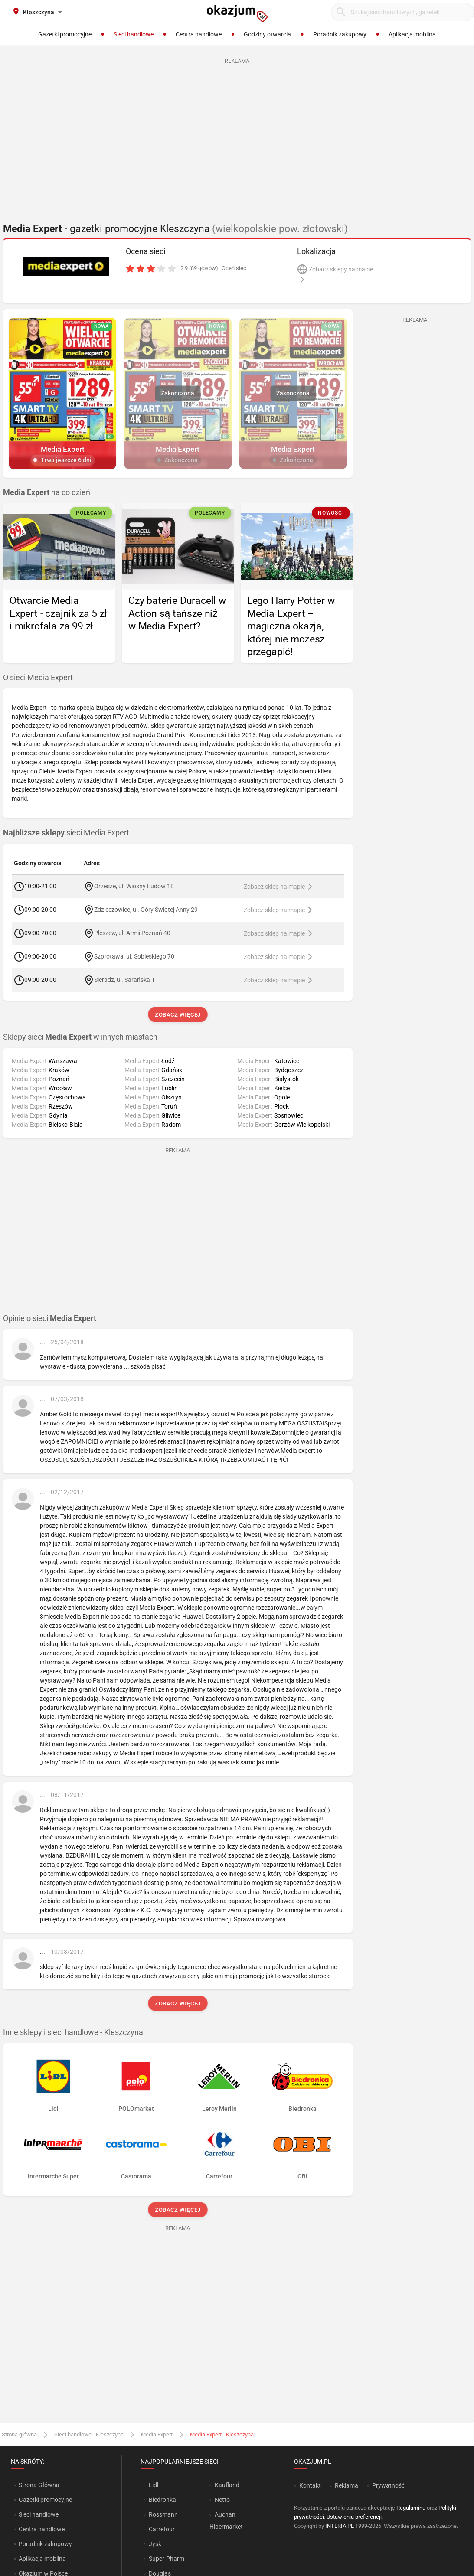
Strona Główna (39, 2484)
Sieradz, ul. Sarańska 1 (124, 979)
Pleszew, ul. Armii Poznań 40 (132, 932)
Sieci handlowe (39, 2514)
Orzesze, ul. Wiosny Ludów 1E (134, 886)
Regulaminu (410, 2507)
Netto (222, 2499)
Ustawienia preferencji (354, 2517)
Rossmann (163, 2514)
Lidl (153, 2484)
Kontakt (310, 2485)
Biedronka (162, 2499)
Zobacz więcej (177, 1014)
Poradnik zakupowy (45, 2543)
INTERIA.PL (339, 2526)
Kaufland (227, 2484)
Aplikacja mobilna (42, 2558)
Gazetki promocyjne (45, 2499)
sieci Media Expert (66, 832)
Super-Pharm (166, 2558)
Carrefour (162, 2529)
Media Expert (157, 2434)
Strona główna (19, 2434)
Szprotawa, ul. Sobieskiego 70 (134, 956)
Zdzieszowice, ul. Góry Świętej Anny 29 (146, 909)
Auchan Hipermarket (226, 2520)
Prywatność (388, 2485)
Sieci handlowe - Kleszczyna (89, 2434)
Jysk (155, 2543)
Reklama (346, 2485)
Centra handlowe (42, 2529)
